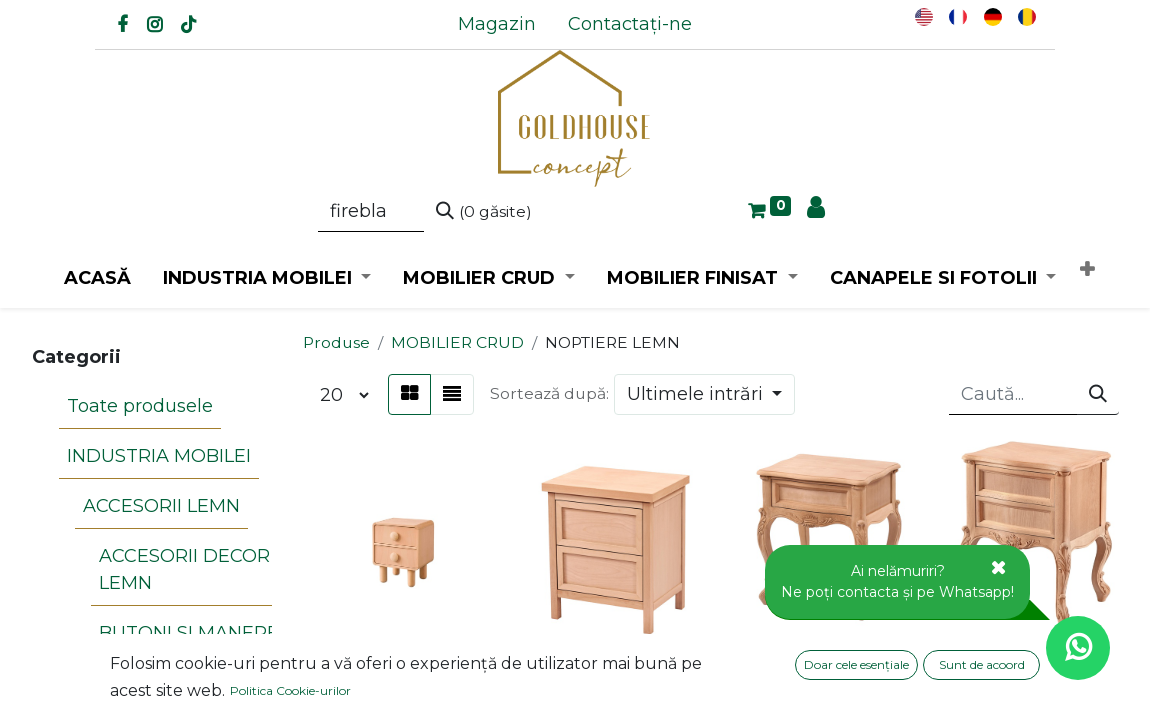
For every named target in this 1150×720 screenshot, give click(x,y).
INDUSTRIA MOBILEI (151, 431)
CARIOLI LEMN (157, 617)
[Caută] (484, 212)
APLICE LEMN (137, 687)
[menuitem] (497, 24)
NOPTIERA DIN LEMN (400, 671)
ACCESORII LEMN (153, 464)
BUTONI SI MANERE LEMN (181, 570)
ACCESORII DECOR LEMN (176, 510)
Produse (336, 342)
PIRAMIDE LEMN (166, 650)
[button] (1087, 270)
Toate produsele (132, 398)
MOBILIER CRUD (457, 342)
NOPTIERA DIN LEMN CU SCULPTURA (824, 661)
